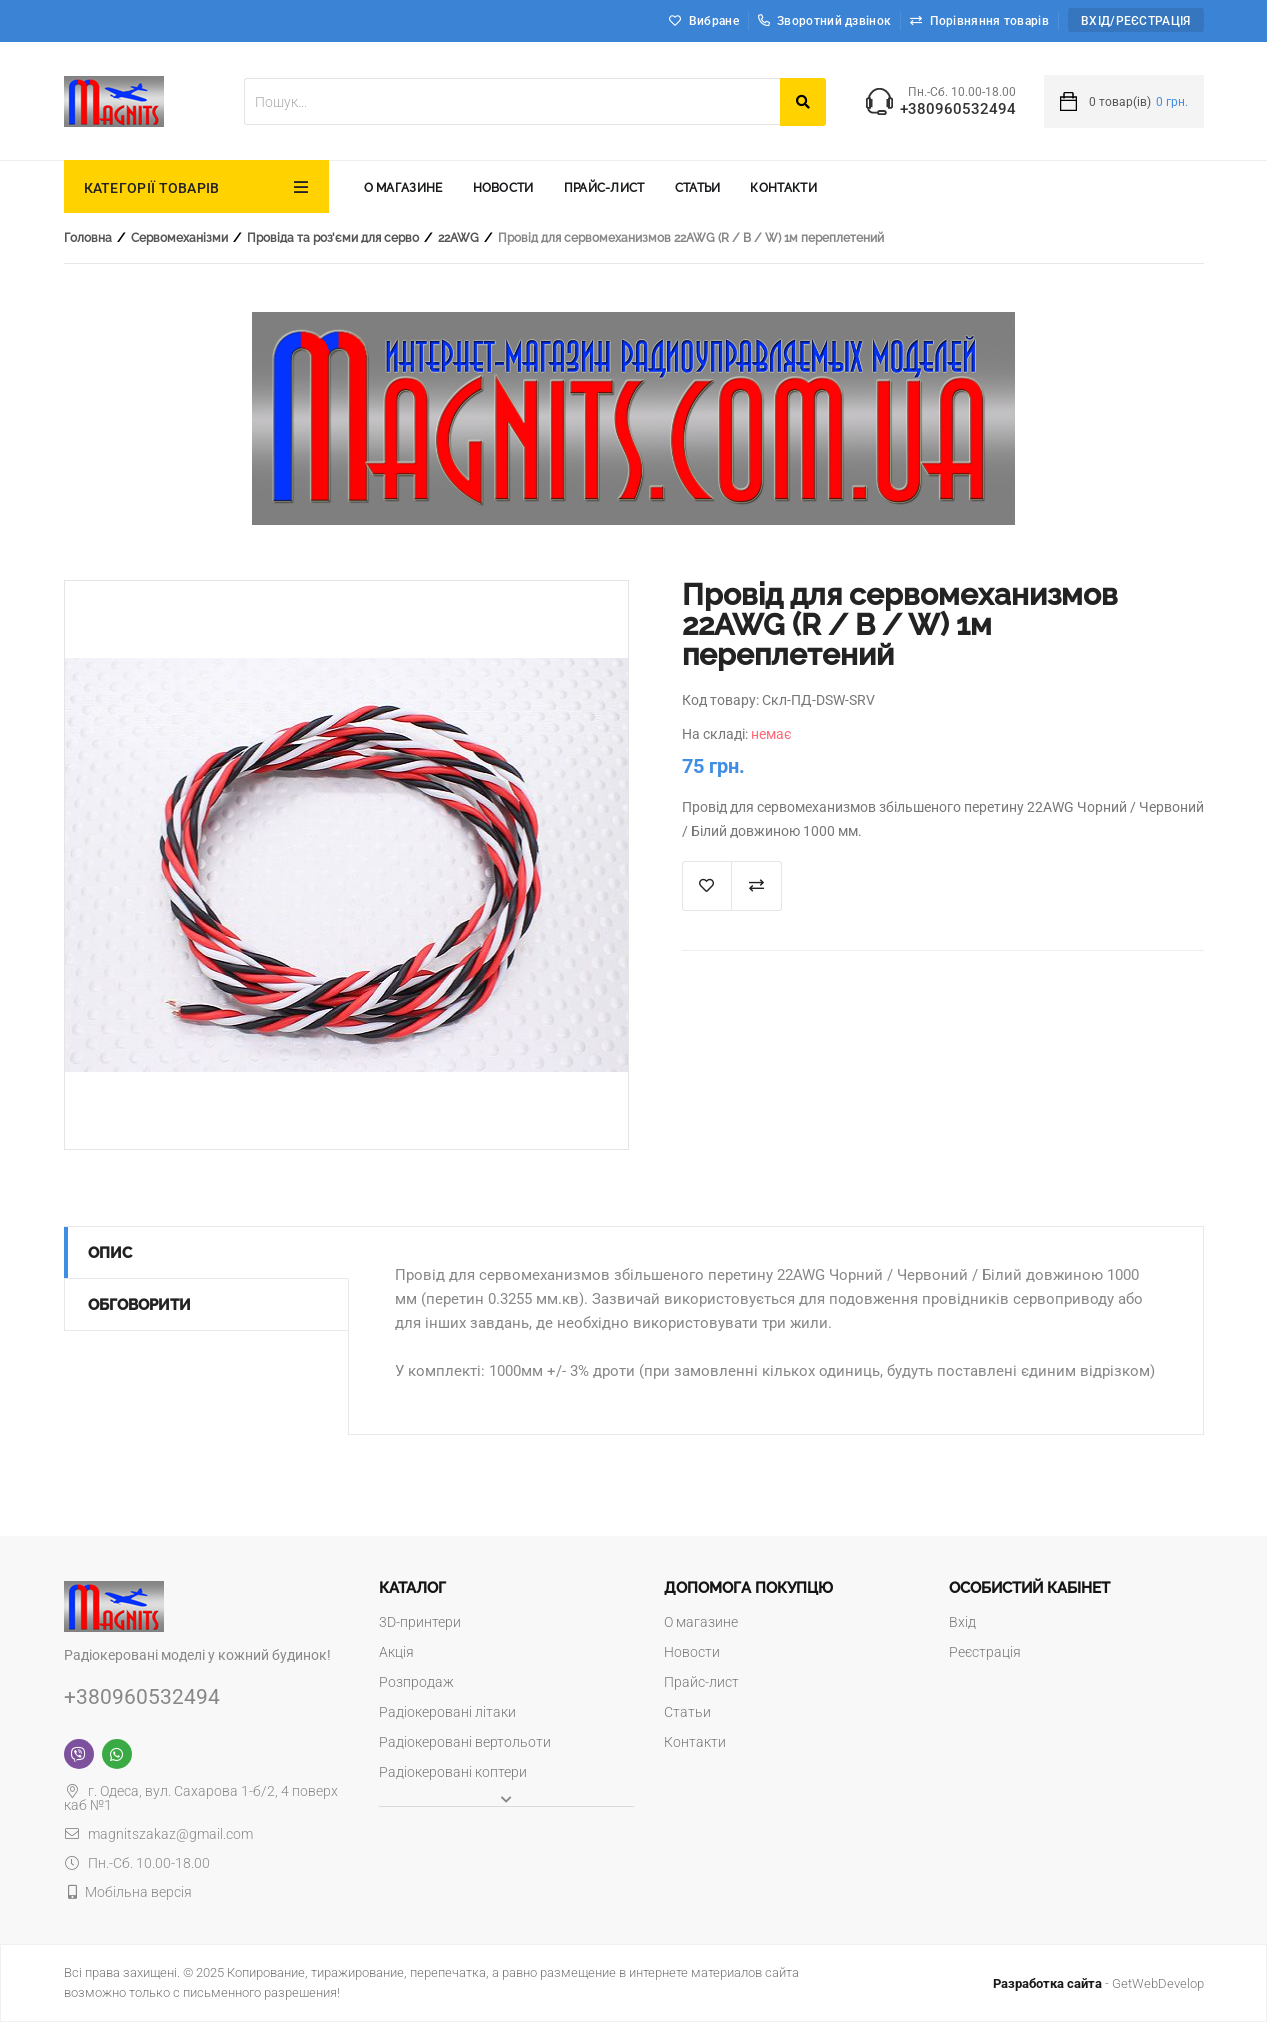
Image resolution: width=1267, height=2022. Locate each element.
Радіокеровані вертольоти (465, 1742)
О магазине (403, 188)
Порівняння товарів (989, 21)
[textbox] (512, 101)
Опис (110, 1253)
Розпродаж (416, 1682)
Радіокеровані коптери (453, 1772)
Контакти (783, 188)
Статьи (698, 188)
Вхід (962, 1622)
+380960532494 (958, 109)
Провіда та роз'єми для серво (333, 238)
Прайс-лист (604, 188)
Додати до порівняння (757, 886)
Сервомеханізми (179, 238)
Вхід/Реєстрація (1136, 21)
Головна (88, 238)
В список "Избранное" (707, 886)
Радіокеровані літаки (447, 1712)
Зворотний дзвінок (824, 21)
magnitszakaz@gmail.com (158, 1834)
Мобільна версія (138, 1892)
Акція (396, 1652)
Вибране (714, 21)
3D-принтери (420, 1622)
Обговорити (139, 1305)
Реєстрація (985, 1652)
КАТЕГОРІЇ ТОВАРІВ (152, 188)
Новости (503, 188)
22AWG (458, 238)
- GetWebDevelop (1098, 1983)
